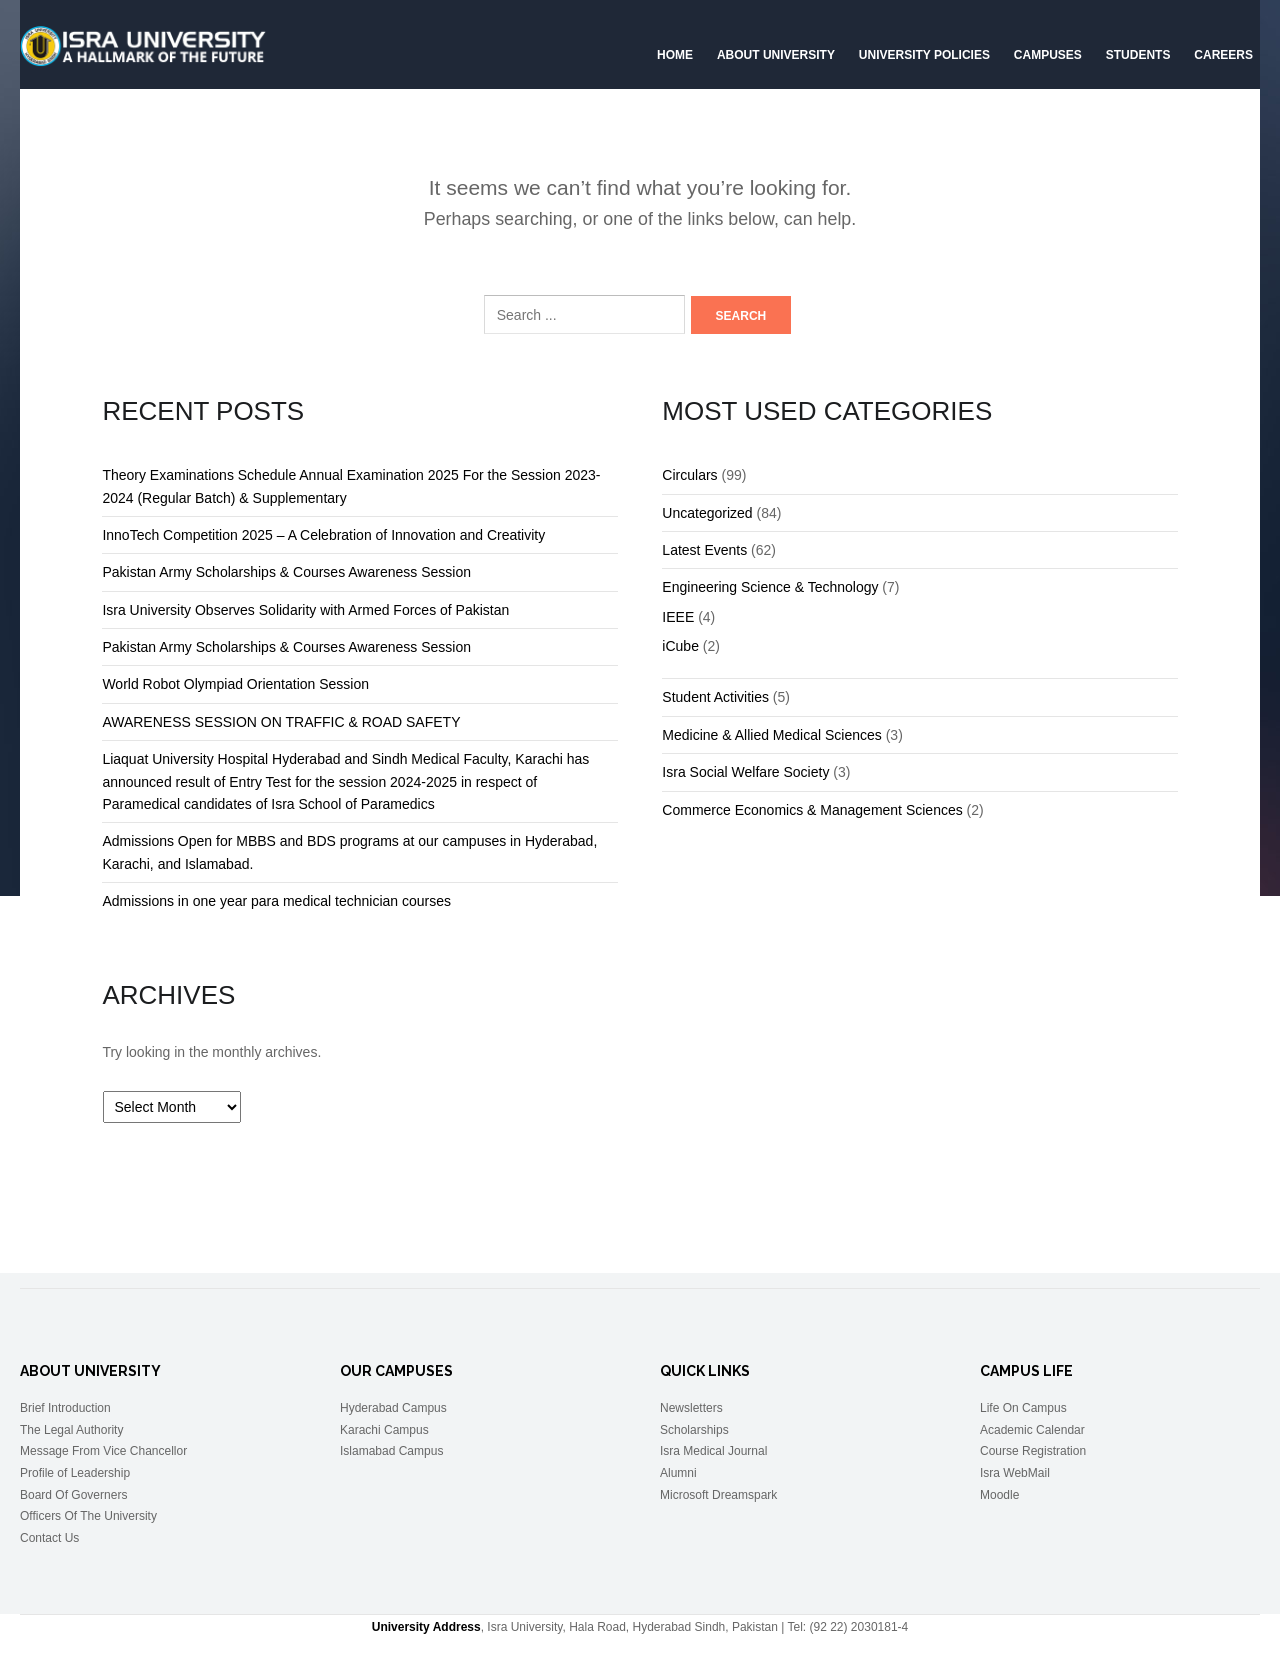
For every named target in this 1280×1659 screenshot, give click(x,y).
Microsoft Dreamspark (718, 1495)
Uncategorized (707, 513)
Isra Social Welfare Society (745, 772)
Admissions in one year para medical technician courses (276, 901)
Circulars (689, 475)
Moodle (999, 1495)
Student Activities (715, 697)
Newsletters (691, 1408)
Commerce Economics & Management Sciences (812, 810)
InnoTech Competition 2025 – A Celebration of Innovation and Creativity (323, 535)
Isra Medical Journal (713, 1451)
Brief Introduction (65, 1408)
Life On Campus (1023, 1408)
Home (675, 55)
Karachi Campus (384, 1430)
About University (776, 55)
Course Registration (1033, 1451)
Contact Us (49, 1538)
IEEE (678, 617)
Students (1138, 55)
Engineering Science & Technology (770, 587)
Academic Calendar (1032, 1430)
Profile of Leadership (75, 1473)
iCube (680, 646)
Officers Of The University (88, 1516)
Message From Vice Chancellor (103, 1451)
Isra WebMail (1015, 1473)
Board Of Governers (73, 1495)
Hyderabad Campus (393, 1408)
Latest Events (704, 550)
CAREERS (1223, 55)
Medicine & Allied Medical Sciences (771, 735)
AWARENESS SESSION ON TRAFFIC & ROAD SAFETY (281, 722)
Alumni (678, 1473)
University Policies (924, 55)
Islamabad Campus (391, 1451)
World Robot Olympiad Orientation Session (235, 684)
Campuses (1048, 55)
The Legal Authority (71, 1430)
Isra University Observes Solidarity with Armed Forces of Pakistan (305, 610)
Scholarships (694, 1430)
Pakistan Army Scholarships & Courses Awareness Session (286, 572)
